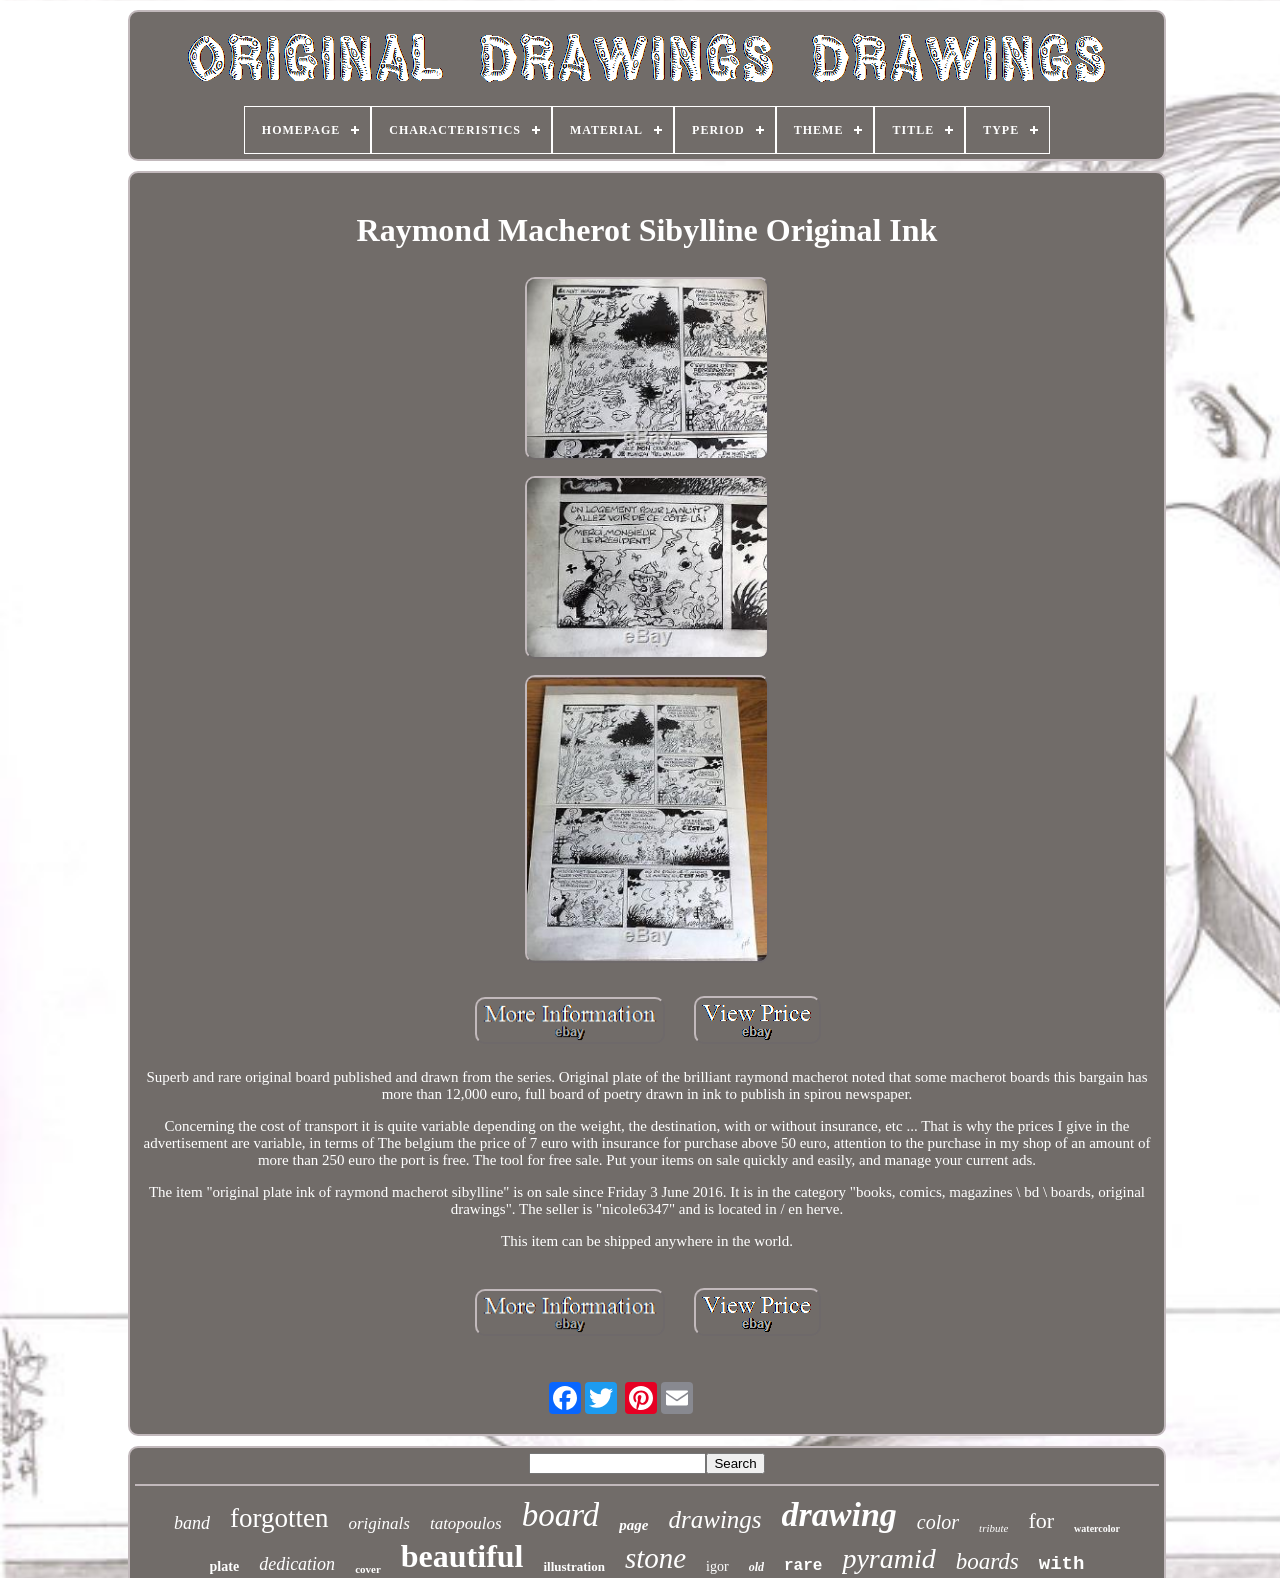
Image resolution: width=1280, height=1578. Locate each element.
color (938, 1522)
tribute (993, 1528)
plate (225, 1566)
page (633, 1525)
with (1062, 1564)
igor (717, 1566)
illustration (573, 1566)
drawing (839, 1514)
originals (379, 1523)
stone (655, 1558)
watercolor (1097, 1528)
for (1041, 1520)
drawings (715, 1519)
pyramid (888, 1558)
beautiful (462, 1556)
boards (987, 1561)
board (561, 1515)
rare (803, 1566)
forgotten (279, 1518)
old (756, 1567)
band (192, 1523)
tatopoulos (466, 1523)
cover (368, 1569)
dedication (297, 1564)
